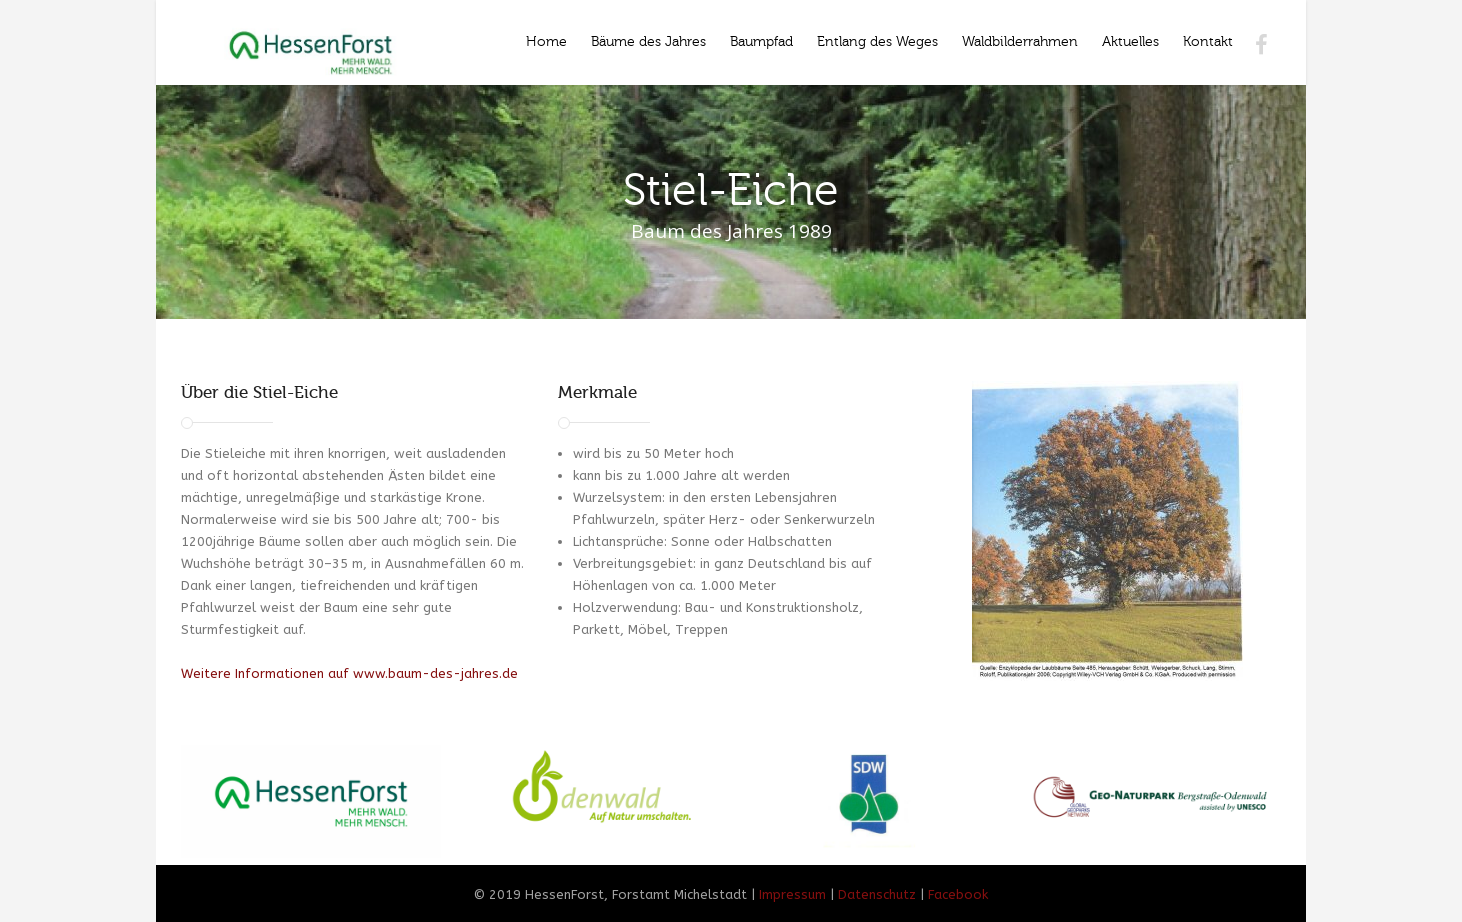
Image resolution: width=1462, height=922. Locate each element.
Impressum (792, 894)
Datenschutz (877, 894)
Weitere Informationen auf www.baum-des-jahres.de (349, 673)
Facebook (958, 894)
